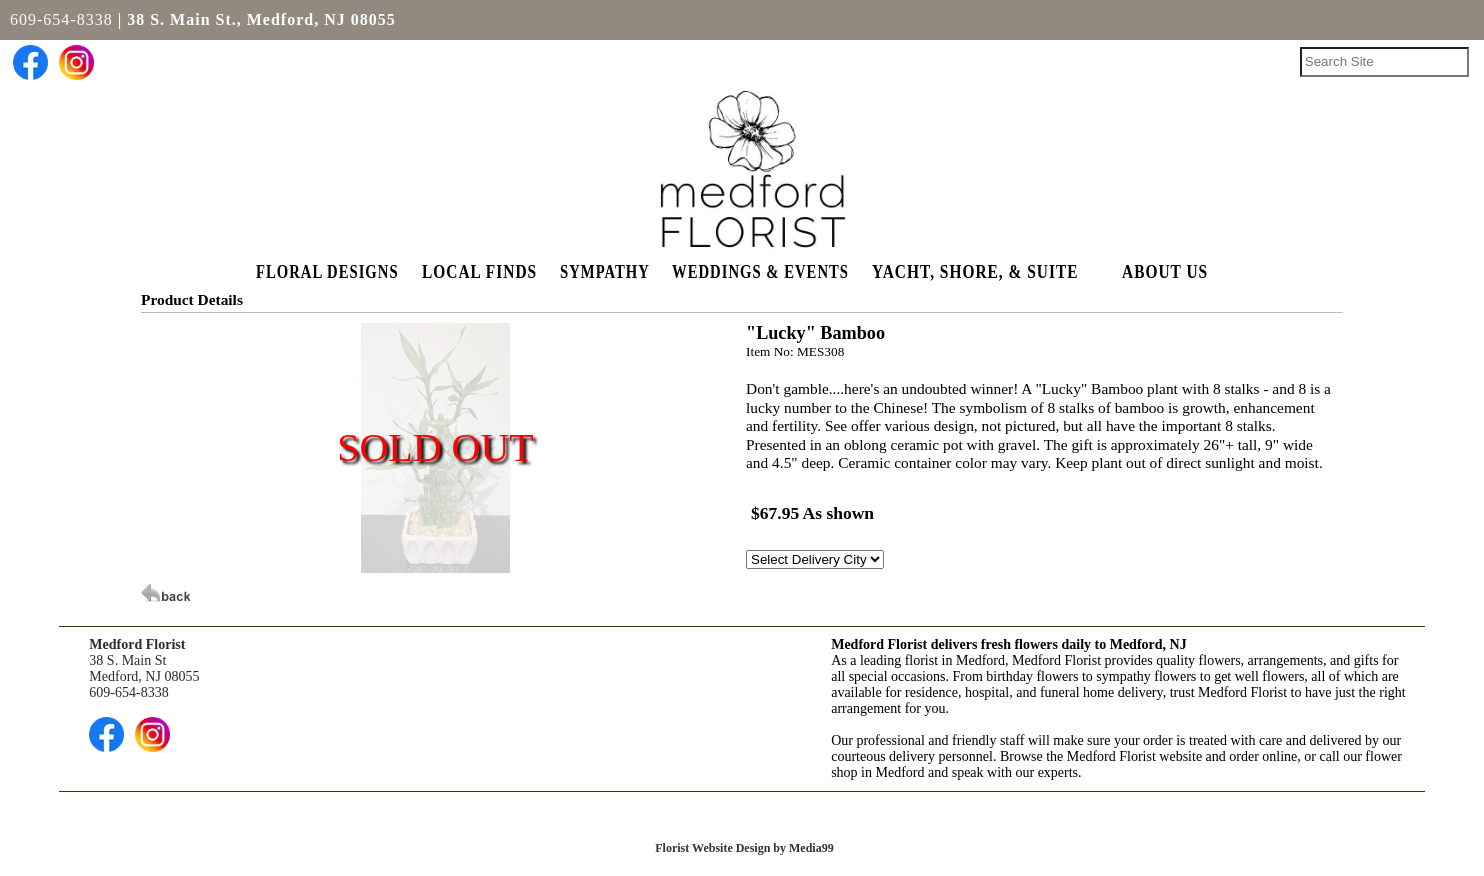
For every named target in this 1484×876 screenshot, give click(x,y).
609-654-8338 (61, 19)
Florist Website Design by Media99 (744, 848)
